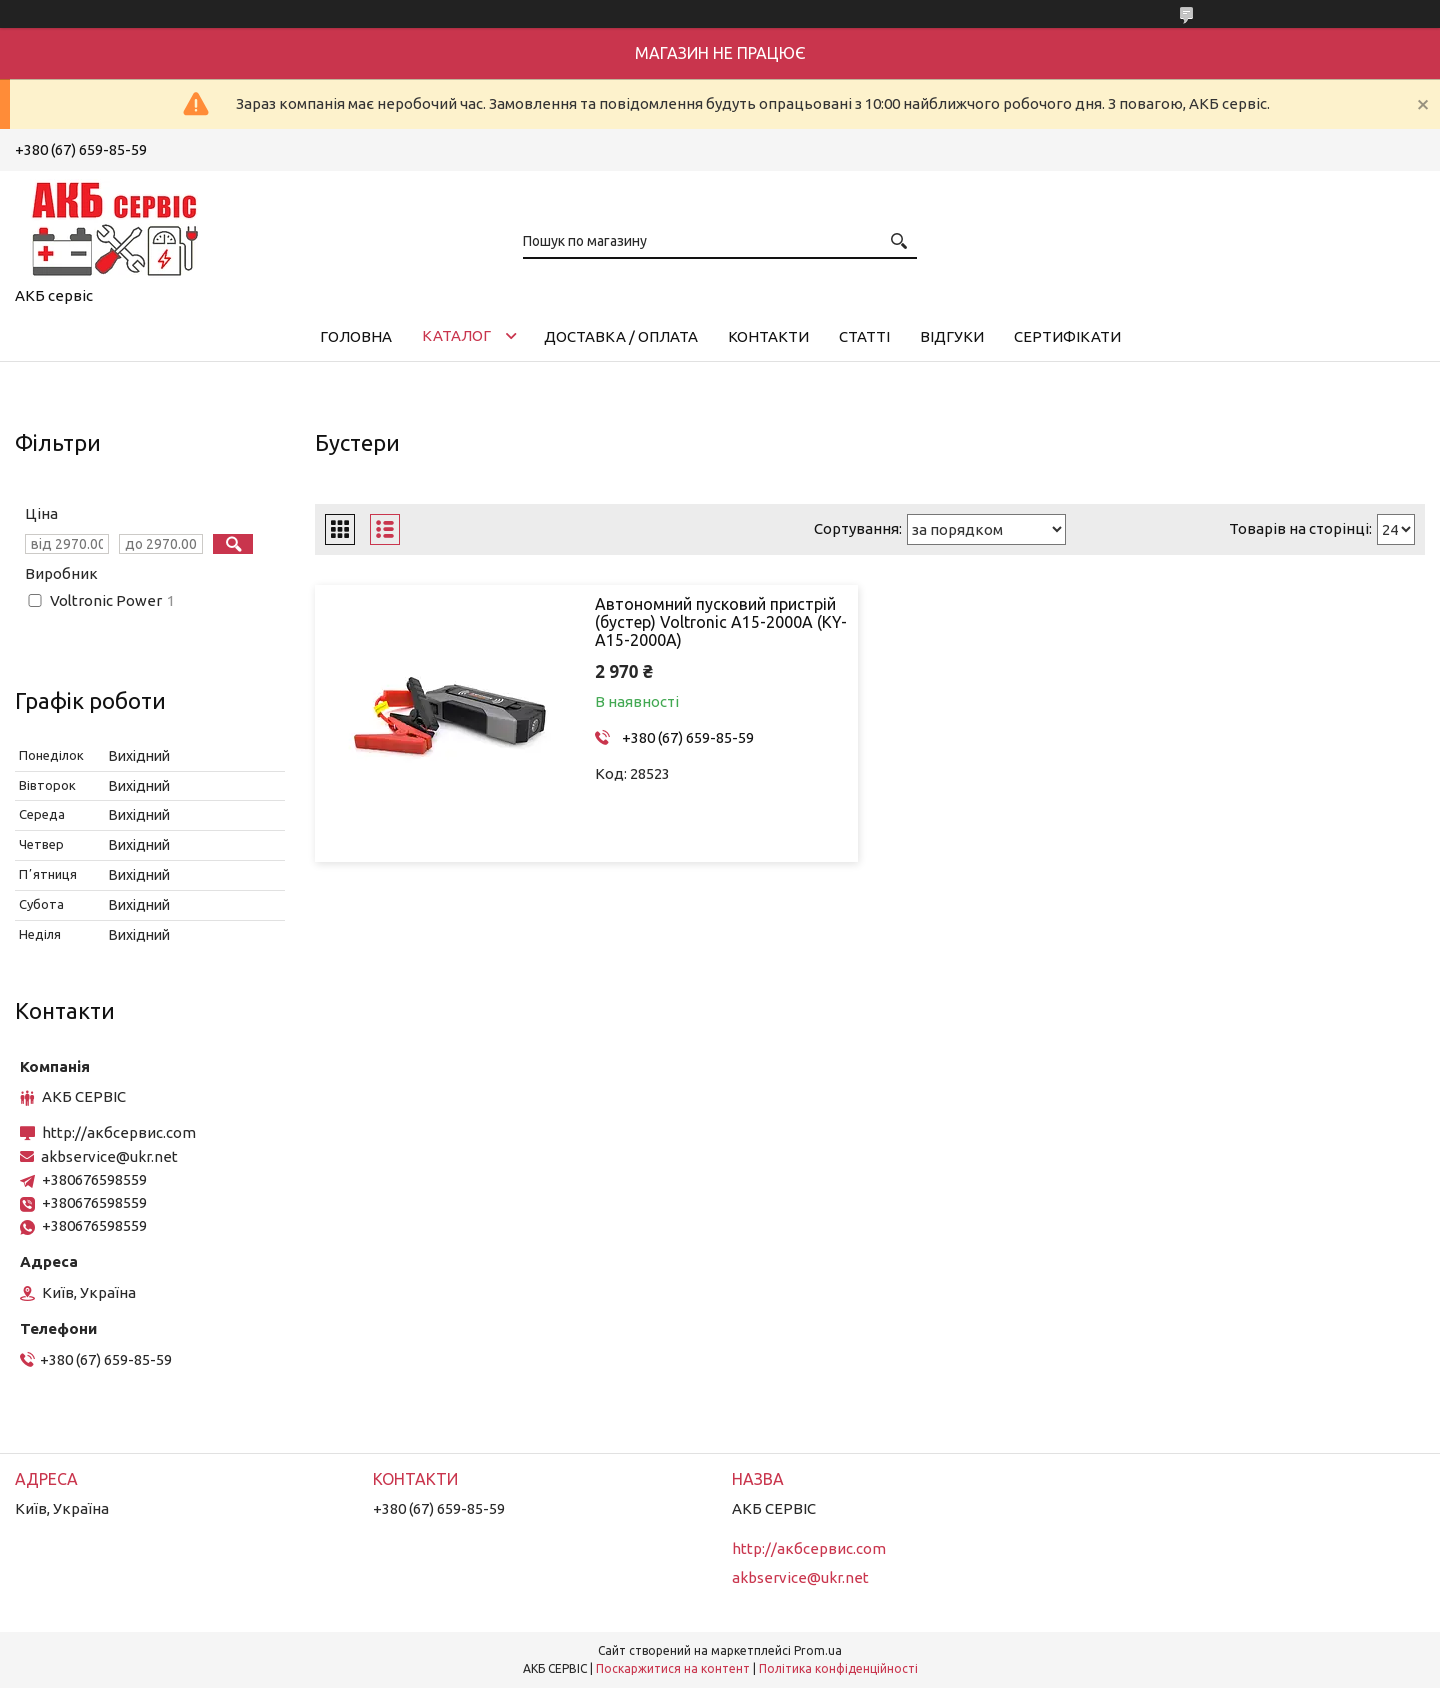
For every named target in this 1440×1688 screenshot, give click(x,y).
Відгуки (952, 336)
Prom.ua (818, 1650)
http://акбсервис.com (119, 1132)
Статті (864, 336)
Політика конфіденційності (838, 1668)
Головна (356, 336)
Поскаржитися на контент (673, 1668)
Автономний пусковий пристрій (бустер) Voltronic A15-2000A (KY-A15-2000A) (721, 622)
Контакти (768, 336)
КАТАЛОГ (456, 335)
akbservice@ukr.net (109, 1156)
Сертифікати (1067, 336)
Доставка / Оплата (621, 336)
